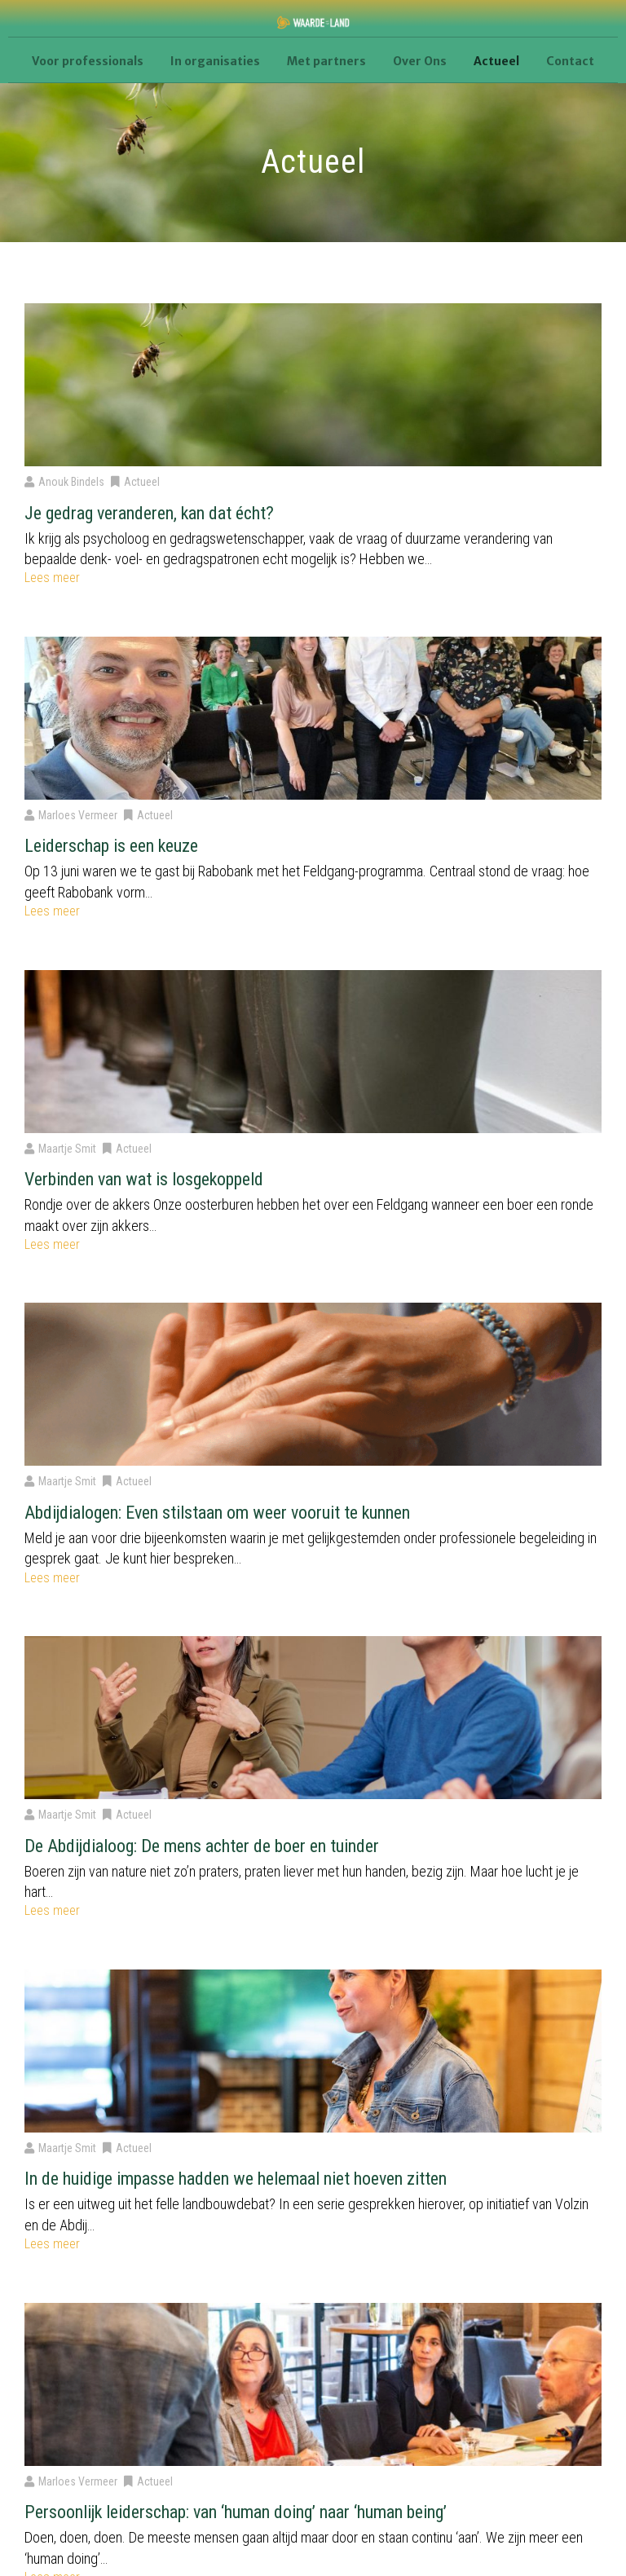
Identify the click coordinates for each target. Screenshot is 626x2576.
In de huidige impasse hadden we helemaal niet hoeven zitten (235, 2178)
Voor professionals (87, 61)
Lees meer (52, 577)
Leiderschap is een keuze (111, 846)
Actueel (496, 61)
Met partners (326, 61)
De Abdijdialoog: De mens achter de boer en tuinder (201, 1846)
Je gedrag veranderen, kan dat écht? (149, 513)
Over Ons (420, 61)
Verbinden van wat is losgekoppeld (143, 1179)
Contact (570, 61)
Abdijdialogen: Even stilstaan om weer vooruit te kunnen (217, 1512)
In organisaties (215, 61)
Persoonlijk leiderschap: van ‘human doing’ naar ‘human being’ (235, 2512)
